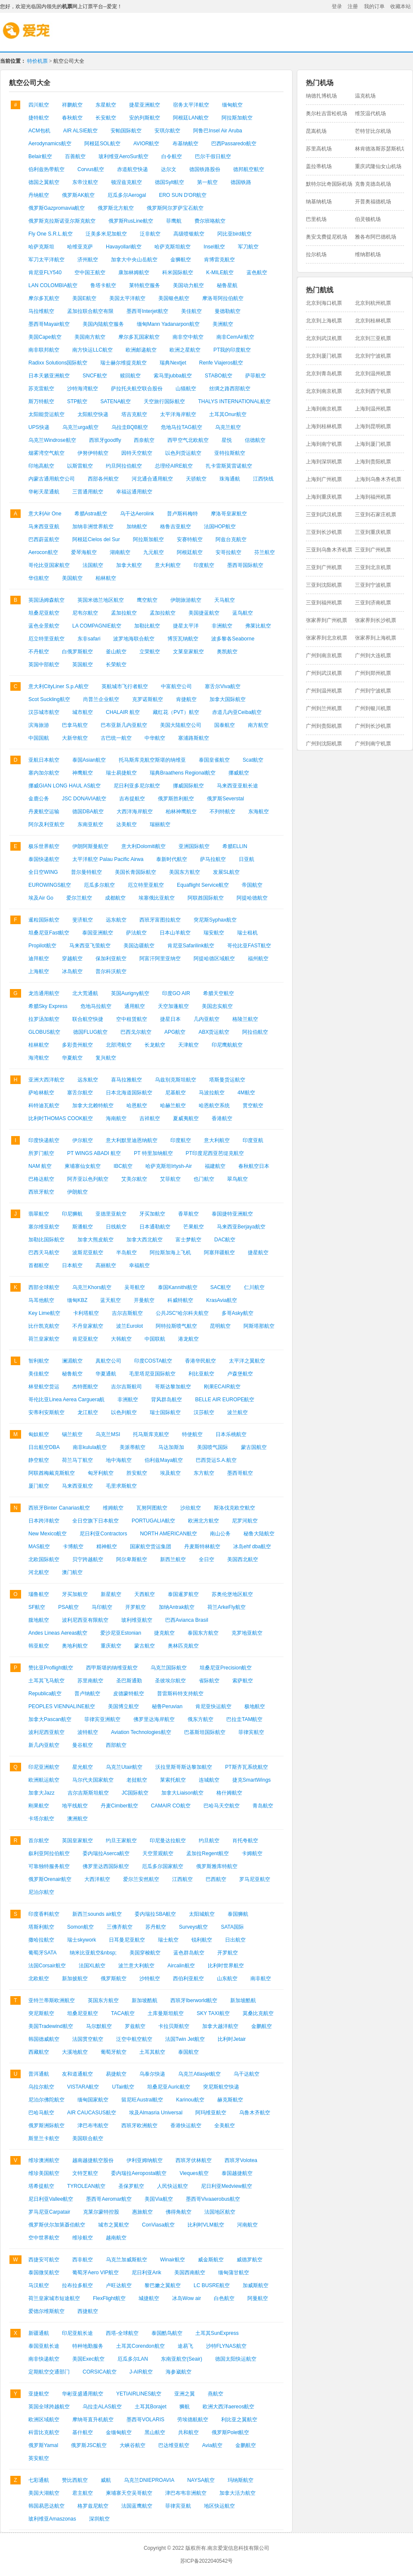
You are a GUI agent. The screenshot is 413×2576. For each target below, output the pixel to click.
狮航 (184, 2407)
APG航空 (174, 1032)
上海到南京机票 (324, 409)
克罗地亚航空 (246, 1633)
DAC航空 (224, 1240)
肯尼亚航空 (85, 1339)
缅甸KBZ (77, 1300)
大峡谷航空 (132, 2445)
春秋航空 (72, 118)
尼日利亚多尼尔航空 (137, 786)
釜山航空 (116, 652)
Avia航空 (212, 2445)
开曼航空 (144, 1300)
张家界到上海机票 (375, 638)
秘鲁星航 (227, 285)
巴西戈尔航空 (135, 1032)
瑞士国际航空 (165, 1412)
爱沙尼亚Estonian (120, 1633)
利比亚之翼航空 (239, 2420)
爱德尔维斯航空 (46, 2311)
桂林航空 (38, 1045)
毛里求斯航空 (121, 1486)
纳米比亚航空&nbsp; (93, 1953)
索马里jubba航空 (173, 376)
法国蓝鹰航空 (136, 2506)
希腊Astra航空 (90, 514)
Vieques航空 (193, 2173)
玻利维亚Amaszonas (52, 2519)
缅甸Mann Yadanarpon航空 (168, 324)
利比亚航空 (201, 1374)
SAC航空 (220, 1287)
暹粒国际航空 (43, 920)
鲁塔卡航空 (103, 285)
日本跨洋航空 (43, 1521)
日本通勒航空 (154, 1227)
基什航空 (82, 2432)
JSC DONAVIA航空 (84, 799)
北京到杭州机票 (373, 303)
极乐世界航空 (43, 846)
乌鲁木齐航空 (254, 2113)
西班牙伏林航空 (194, 2160)
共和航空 (188, 2432)
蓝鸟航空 (242, 613)
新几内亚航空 (43, 1745)
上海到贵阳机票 (373, 462)
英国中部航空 (43, 665)
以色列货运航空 (183, 453)
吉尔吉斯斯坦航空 (88, 1793)
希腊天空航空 (218, 993)
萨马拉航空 (213, 859)
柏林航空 (106, 578)
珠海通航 (229, 479)
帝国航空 (252, 885)
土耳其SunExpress (217, 2333)
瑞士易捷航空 (121, 773)
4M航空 (246, 1093)
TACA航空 (123, 2013)
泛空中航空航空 (134, 2039)
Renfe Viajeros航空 (221, 363)
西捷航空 (87, 2311)
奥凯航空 (227, 652)
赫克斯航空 (230, 2100)
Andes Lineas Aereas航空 (57, 1633)
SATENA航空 (115, 401)
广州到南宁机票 (373, 744)
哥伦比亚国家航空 (49, 565)
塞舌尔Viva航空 (222, 686)
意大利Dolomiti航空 (143, 846)
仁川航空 (254, 1287)
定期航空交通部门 (49, 2372)
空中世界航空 (43, 2238)
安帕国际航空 (126, 131)
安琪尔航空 (167, 131)
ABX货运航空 (213, 1032)
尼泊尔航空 (41, 1892)
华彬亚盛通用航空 (82, 2394)
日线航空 (116, 1227)
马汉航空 (38, 2285)
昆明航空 (220, 1326)
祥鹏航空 (72, 105)
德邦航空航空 (248, 169)
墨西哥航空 (240, 1473)
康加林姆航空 (133, 273)
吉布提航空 (132, 799)
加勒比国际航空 (46, 1240)
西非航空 (82, 2260)
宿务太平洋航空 (191, 105)
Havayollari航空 (124, 247)
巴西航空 (216, 1879)
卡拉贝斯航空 (173, 2026)
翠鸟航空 (237, 1179)
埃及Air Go (40, 898)
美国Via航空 (159, 2199)
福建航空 (215, 1166)
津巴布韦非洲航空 (185, 2493)
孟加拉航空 (124, 613)
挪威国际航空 (188, 786)
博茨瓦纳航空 (182, 639)
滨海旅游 (38, 725)
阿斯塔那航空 (258, 1326)
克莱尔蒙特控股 (101, 2212)
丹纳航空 (38, 195)
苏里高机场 (319, 149)
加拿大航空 (129, 565)
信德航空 (255, 440)
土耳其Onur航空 (228, 414)
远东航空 (116, 920)
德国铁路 (241, 182)
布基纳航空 (185, 144)
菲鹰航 (174, 221)
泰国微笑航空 (43, 2273)
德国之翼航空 (43, 182)
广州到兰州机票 (324, 708)
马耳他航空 (41, 1300)
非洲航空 (222, 626)
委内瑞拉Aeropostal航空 (138, 2173)
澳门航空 (72, 1572)
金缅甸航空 (119, 2432)
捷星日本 (170, 1019)
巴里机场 (316, 219)
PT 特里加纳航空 (153, 1153)
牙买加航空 (152, 1214)
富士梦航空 (188, 1240)
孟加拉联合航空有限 (90, 311)
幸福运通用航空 (134, 492)
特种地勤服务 (87, 2346)
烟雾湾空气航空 (46, 453)
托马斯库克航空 (151, 1434)
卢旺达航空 (119, 2285)
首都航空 (38, 1265)
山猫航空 (186, 389)
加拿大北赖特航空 (93, 1106)
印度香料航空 (43, 1914)
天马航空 (224, 600)
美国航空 (72, 578)
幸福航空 (139, 1265)
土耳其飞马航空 (46, 1681)
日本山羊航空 (175, 933)
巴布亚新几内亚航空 (124, 725)
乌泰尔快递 (152, 2074)
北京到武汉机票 (324, 338)
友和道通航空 (77, 2074)
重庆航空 (111, 1646)
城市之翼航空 (113, 2225)
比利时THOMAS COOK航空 (60, 1118)
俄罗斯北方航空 (116, 208)
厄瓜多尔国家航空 (162, 1866)
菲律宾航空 (251, 1732)
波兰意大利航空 (136, 1966)
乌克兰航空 (228, 427)
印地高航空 (41, 466)
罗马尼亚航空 (254, 1879)
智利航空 (38, 1361)
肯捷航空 (186, 699)
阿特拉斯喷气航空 (176, 1326)
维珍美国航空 (43, 2173)
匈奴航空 (38, 1434)
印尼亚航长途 (77, 2333)
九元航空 (153, 552)
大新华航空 (75, 738)
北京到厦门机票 (324, 356)
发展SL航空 (226, 872)
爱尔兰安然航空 (141, 1879)
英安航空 (38, 2458)
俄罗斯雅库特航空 (216, 1866)
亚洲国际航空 (194, 846)
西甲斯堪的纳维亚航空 (112, 1668)
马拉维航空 (41, 311)
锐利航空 (201, 1940)
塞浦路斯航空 (193, 738)
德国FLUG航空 (90, 1032)
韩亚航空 (38, 1646)
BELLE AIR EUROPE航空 (224, 1400)
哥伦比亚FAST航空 (249, 946)
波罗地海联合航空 (133, 639)
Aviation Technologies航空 (141, 1732)
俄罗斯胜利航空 (176, 799)
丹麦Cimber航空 (119, 1806)
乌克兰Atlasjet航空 (199, 2074)
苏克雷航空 (41, 389)
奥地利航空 (75, 1646)
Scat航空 (253, 760)
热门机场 (319, 82)
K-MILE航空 (220, 273)
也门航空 (204, 1179)
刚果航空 (38, 1806)
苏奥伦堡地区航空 (232, 1594)
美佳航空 (191, 311)
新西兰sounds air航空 (97, 1914)
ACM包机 (39, 131)
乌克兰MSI (108, 1434)
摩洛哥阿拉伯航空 (222, 298)
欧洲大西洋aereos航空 (229, 2407)
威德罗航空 (249, 2260)
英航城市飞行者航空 (125, 686)
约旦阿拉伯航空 (124, 466)
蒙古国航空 (254, 1447)
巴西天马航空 (43, 1253)
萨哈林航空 (41, 1093)
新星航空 (111, 1594)
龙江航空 (87, 1412)
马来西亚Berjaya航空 (241, 1227)
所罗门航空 (41, 1153)
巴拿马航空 (75, 725)
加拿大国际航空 (228, 699)
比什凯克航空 (43, 1326)
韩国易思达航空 (46, 2506)
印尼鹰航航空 (227, 1045)
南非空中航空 (188, 337)
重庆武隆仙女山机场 (378, 166)
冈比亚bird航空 (234, 234)
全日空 (206, 1559)
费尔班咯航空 (209, 221)
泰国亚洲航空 (97, 933)
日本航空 (72, 1265)
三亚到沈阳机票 (324, 585)
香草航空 (188, 1214)
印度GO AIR (176, 993)
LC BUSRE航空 (212, 2285)
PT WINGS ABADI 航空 (94, 1153)
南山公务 (220, 1534)
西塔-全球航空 (122, 2333)
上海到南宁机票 (324, 444)
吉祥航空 (149, 1118)
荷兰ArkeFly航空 (226, 1607)
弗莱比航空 (258, 626)
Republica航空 (45, 1694)
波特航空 (87, 1732)
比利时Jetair (232, 2039)
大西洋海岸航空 (135, 812)
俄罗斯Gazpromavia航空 (56, 208)
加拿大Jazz (41, 1793)
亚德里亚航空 (111, 1214)
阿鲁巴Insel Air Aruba (217, 131)
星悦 (227, 440)
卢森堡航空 (240, 1374)
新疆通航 (38, 2333)
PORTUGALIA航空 (153, 1521)
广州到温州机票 (324, 691)
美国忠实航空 (217, 1006)
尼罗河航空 (245, 1521)
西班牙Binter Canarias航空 (59, 1508)
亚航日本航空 (43, 760)
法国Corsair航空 (47, 1966)
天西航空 (144, 1594)
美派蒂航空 (132, 1447)
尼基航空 (175, 1093)
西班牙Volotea (241, 2160)
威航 (106, 2480)
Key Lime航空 (44, 1313)
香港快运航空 (185, 2126)
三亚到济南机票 (373, 603)
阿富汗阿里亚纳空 (160, 959)
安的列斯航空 (144, 118)
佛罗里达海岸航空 (154, 1719)
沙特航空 (149, 1979)
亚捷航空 (38, 2394)
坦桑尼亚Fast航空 (48, 933)
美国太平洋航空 (127, 298)
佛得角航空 (178, 2212)
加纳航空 (136, 527)
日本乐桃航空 (231, 1434)
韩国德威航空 (43, 2039)
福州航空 (258, 959)
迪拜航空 (38, 959)
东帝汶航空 (85, 182)
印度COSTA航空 (153, 1361)
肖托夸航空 (245, 1841)
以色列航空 (124, 1412)
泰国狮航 (238, 1914)
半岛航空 (126, 1253)
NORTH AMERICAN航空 (168, 1534)
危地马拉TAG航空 (181, 427)
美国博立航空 (123, 1706)
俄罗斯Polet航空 (230, 2432)
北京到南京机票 (324, 391)
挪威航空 (238, 773)
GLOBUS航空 (44, 1032)
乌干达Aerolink (137, 514)
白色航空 (224, 2298)
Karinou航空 (190, 2100)
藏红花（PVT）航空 (176, 712)
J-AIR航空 (141, 2372)
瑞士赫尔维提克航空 (123, 363)
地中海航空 (119, 1460)
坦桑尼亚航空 (43, 613)
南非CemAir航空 (235, 337)
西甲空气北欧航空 (188, 440)
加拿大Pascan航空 (49, 1719)
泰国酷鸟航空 (166, 2333)
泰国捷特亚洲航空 (232, 1214)
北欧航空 (38, 1979)
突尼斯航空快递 (221, 2087)
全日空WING (43, 872)
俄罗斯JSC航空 (89, 2445)
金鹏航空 (261, 2026)
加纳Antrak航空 (176, 1607)
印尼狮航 (72, 1214)
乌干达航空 (246, 2074)
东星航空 (106, 105)
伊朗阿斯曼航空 (90, 846)
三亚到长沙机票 (324, 532)
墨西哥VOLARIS (145, 2420)
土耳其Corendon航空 (140, 2346)
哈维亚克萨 (80, 247)
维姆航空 (113, 1508)
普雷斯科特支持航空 (180, 1694)
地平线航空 (75, 1806)
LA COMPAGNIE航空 (96, 626)
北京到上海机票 (324, 321)
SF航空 (36, 1607)
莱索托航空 (173, 1780)
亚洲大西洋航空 (46, 1080)
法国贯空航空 (87, 2039)
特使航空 (192, 1434)
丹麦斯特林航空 (202, 1547)
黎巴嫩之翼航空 (163, 2285)
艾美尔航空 (134, 1179)
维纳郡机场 (368, 254)
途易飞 (185, 2346)
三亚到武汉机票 (324, 515)
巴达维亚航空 (173, 2445)
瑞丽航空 (160, 824)
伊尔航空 (82, 1140)
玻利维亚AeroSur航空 (123, 156)
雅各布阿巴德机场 (375, 237)
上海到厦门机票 (373, 444)
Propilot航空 (42, 946)
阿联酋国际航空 (206, 898)
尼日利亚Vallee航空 (50, 2199)
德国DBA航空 (88, 812)
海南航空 (116, 1118)
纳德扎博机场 (321, 96)
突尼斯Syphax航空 (215, 920)
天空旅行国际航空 (164, 401)
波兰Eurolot (129, 1326)
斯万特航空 (41, 401)
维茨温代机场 (370, 113)
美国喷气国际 (212, 1447)
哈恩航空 (136, 1106)
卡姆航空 (252, 1853)
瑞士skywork (81, 1940)
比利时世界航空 (226, 1966)
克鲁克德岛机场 (373, 184)
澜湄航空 (72, 1361)
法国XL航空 (92, 1966)
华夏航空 (72, 1058)
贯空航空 (253, 1106)
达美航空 (126, 824)
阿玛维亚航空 (210, 2113)
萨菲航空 (255, 376)
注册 (353, 6)
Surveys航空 (193, 1927)
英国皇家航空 (77, 1841)
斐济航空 (82, 920)
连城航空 (209, 1780)
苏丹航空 (155, 1927)
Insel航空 (214, 247)
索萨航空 (242, 1681)
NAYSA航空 (201, 2480)
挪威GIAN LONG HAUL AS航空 (64, 786)
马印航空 (102, 1607)
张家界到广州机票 (326, 620)
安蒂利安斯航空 (46, 1412)
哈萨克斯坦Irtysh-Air (168, 1166)
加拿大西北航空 (144, 1240)
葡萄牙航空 (113, 2052)
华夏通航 (106, 1374)
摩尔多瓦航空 (43, 298)
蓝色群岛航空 (188, 1953)
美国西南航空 (189, 2273)
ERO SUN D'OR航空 (182, 195)
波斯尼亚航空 (87, 1253)
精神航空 (106, 1547)
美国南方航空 (89, 337)
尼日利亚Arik (146, 2273)
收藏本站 (400, 6)
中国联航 (155, 1339)
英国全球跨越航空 (49, 2407)
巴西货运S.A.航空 (216, 1460)
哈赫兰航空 (173, 1106)
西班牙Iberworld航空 (193, 2000)
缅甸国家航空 (92, 2100)
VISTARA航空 (83, 2087)
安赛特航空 (190, 539)
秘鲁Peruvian (167, 1706)
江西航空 (182, 1879)
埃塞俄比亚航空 (157, 898)
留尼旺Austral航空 (142, 2100)
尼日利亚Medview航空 (226, 2186)
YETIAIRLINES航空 (138, 2394)
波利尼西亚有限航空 (85, 1620)
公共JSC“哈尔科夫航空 (182, 1313)
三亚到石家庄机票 (375, 515)
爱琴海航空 (84, 552)
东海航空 (258, 812)
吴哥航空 (134, 1287)
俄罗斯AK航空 (78, 195)
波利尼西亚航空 (46, 1732)
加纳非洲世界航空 (93, 527)
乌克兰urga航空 (80, 427)
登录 (337, 6)
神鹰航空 (82, 773)
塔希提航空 (41, 2186)
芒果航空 (193, 1227)
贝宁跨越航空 (87, 1559)
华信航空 (38, 578)
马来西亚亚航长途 (237, 786)
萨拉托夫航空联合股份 (137, 389)
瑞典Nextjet (173, 363)
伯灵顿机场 (368, 219)
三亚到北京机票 (373, 567)
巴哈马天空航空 (221, 1806)
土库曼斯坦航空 (166, 2013)
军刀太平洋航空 (46, 260)
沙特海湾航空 (82, 389)
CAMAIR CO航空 (171, 1806)
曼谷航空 (82, 1745)
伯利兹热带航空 (46, 169)
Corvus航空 (90, 169)
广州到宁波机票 (373, 691)
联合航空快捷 (87, 1019)
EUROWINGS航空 (49, 885)
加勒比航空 (147, 626)
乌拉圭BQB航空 (129, 427)
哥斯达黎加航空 (173, 1387)
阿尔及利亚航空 (46, 824)
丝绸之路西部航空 (229, 389)
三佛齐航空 (120, 1927)
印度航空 (204, 565)
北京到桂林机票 (373, 321)
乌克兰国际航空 (169, 1668)
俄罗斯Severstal (225, 799)
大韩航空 (121, 1339)
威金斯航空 (211, 2260)
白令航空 (171, 156)
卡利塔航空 (86, 1313)
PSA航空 (68, 1607)
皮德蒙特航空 (128, 1694)
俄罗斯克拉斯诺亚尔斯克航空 (62, 221)
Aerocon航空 (43, 552)
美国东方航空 (184, 872)
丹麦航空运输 (43, 812)
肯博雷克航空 (219, 260)
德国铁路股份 (204, 169)
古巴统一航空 (116, 738)
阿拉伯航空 (255, 1032)
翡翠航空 (38, 1214)
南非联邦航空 (43, 350)
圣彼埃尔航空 (170, 1681)
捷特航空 (38, 118)
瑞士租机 (247, 933)
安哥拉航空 (228, 552)
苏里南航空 (90, 1681)
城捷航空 (149, 2298)
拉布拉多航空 (77, 2285)
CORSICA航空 (100, 2372)
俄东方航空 (200, 1719)
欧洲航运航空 (43, 1780)
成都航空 (115, 898)
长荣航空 (116, 665)
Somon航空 (80, 1927)
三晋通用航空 (87, 492)
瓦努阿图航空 (151, 1508)
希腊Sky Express (48, 1006)
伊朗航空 (77, 1192)
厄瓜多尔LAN (132, 2359)
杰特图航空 (85, 1387)
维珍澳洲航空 (43, 2160)
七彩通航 (38, 2480)
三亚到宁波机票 (373, 585)
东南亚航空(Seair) (181, 2359)
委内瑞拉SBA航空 (155, 1914)
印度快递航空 (43, 1140)
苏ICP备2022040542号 (206, 2561)
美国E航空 (84, 298)
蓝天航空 (110, 1300)
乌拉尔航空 (41, 2087)
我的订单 (374, 6)
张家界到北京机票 (326, 638)
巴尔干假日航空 (213, 156)
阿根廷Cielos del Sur (96, 539)
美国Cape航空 (45, 337)
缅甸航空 (232, 105)
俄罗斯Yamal (43, 2445)
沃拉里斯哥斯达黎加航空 (183, 1767)
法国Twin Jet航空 (185, 2039)
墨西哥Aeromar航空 (109, 2199)
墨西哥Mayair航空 (49, 324)
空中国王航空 (89, 273)
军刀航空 (248, 247)
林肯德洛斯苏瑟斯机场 (381, 149)
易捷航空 (116, 2074)
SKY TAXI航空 (213, 2013)
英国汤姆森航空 (46, 600)
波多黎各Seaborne (232, 639)
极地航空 (254, 1706)
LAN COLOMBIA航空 (52, 285)
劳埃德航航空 (192, 2420)
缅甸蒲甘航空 (233, 2273)
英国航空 (82, 665)
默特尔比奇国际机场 (329, 184)
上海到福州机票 (373, 497)
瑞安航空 (213, 933)
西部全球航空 (43, 1287)
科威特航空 (180, 1300)
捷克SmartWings (251, 1780)
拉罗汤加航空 (43, 1019)
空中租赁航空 (131, 1019)
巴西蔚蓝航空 (43, 539)
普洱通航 (38, 2074)
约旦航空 (209, 1841)
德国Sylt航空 (169, 182)
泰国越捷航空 (237, 2173)
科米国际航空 (177, 273)
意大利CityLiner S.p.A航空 (58, 686)
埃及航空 (170, 1473)
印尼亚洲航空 (43, 1767)
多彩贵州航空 (77, 1045)
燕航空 (215, 2394)
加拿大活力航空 (237, 2493)
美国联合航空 (87, 2138)
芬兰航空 (264, 552)
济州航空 (87, 260)
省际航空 (209, 1681)
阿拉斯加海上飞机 (170, 1253)
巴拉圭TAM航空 (244, 1719)
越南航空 (116, 2238)
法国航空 (93, 565)
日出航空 (235, 1940)
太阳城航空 (202, 1914)
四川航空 (38, 105)
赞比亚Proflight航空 (50, 1668)
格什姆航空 (229, 1793)
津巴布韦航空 (92, 2126)
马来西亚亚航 (43, 527)
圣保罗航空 (131, 2186)
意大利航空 (168, 565)
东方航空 (204, 1473)
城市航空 (82, 712)
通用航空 (134, 1006)
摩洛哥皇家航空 (229, 514)
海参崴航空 (178, 2372)
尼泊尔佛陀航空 (46, 2100)
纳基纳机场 (319, 202)
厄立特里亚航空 (46, 639)
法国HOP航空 (220, 527)
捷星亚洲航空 (144, 105)
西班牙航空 (41, 1192)
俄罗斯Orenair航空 (49, 1879)
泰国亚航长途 (43, 2346)
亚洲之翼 (184, 2394)
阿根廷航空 (190, 552)
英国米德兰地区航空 (100, 600)
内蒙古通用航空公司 (51, 479)
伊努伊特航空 (92, 453)
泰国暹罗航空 (183, 1594)
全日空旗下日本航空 (95, 1521)
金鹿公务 (38, 799)
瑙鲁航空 (38, 1594)
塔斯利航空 (41, 1927)
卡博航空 (73, 1547)
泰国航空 (188, 2052)
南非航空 (260, 1979)
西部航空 (116, 1745)
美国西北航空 (242, 1559)
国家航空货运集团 (150, 1547)
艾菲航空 (170, 1179)
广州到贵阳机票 (324, 726)
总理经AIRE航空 (174, 466)
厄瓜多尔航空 (99, 885)
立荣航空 (149, 652)
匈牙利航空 (101, 1473)
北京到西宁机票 (373, 391)
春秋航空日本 (253, 1166)
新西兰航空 (173, 1559)
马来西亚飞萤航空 (90, 946)
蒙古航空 (144, 1646)
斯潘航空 (82, 1227)
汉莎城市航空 (43, 712)
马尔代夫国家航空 (93, 1780)
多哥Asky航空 (237, 1313)
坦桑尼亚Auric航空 (168, 2087)
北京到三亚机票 (373, 338)
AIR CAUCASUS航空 (91, 2113)
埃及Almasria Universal (155, 2113)
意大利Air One (45, 514)
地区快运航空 (219, 2506)
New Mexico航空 (47, 1534)
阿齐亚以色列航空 (87, 1179)
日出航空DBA (44, 1447)
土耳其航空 (152, 2052)
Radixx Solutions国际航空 (57, 363)
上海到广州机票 (324, 479)
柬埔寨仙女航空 (83, 1166)
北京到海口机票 (324, 303)
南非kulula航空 (90, 1447)
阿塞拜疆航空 (219, 1253)
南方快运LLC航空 (92, 350)
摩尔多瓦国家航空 (139, 337)
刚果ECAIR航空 (222, 1387)
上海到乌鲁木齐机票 (378, 479)
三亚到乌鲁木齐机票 (329, 550)
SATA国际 (232, 1927)
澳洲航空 (77, 1819)
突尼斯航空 (41, 2013)
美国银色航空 (173, 298)
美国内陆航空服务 (103, 324)
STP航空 (77, 401)
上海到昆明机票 (373, 426)
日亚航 (246, 859)
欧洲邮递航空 (141, 350)
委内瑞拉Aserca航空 (106, 1853)
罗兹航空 (135, 2026)
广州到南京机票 (324, 655)
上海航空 (38, 971)
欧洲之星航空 (185, 350)
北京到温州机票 (373, 374)
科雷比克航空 (43, 2432)
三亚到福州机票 (324, 603)
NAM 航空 (40, 1166)
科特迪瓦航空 (43, 1106)
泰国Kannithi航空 (177, 1287)
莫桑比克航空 (258, 2013)
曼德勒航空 (227, 311)
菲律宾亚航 (178, 2506)
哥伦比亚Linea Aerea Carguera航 (66, 1400)
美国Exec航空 (88, 2359)
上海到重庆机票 (324, 497)
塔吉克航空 (134, 414)
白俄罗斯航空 (77, 652)
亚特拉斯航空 (229, 453)
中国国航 (38, 738)
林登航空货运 (43, 1387)
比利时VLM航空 (206, 2225)
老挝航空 (136, 1780)
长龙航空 (155, 1045)
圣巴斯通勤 (129, 1681)
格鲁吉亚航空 (175, 527)
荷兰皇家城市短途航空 (54, 2298)
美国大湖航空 (43, 2493)
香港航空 (222, 1118)
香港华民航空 (200, 1361)
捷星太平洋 (186, 626)
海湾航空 (38, 1058)
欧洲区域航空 (43, 2420)
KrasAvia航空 (221, 1300)
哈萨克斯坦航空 (172, 247)
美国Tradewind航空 (50, 2026)
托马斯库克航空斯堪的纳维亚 (152, 760)
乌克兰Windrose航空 (52, 440)
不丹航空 (38, 652)
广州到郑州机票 (373, 673)
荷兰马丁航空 (77, 1460)
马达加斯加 (171, 1447)
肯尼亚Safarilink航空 (190, 946)
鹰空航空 (147, 600)
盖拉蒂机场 (319, 166)
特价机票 (37, 61)
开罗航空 (135, 1607)
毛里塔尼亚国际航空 (152, 1374)
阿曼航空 (257, 2298)
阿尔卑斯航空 (131, 1559)
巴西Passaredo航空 (233, 144)
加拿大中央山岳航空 (134, 260)
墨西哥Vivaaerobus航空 (213, 2199)
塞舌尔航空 (80, 1093)
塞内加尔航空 (43, 773)
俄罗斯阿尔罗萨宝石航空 (175, 208)
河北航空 (38, 1572)
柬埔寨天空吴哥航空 (129, 2493)
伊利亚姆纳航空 (144, 2160)
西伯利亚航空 (188, 1979)
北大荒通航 (85, 993)
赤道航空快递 (132, 169)
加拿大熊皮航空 (95, 1240)
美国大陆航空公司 (180, 725)
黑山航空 (155, 2432)
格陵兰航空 (245, 1019)
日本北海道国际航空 (129, 1093)
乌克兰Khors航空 (91, 1287)
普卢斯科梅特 (182, 514)
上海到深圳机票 (324, 462)
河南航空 (247, 2225)
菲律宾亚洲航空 (102, 1719)
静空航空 (38, 1460)
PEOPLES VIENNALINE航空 (61, 1706)
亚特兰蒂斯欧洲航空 (51, 2000)
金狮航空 (180, 260)
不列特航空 (222, 812)
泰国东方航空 (203, 1633)
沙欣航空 (190, 1508)
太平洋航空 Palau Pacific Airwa (107, 859)
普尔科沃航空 (111, 971)
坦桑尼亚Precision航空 (226, 1668)
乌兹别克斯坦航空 (175, 1080)
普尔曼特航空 (86, 872)
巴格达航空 (41, 1179)
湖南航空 (120, 552)
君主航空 (82, 2493)
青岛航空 (263, 1806)
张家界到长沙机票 (375, 620)
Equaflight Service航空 (203, 885)
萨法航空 (136, 933)
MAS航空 (39, 1547)
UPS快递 (38, 427)
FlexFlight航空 (109, 2298)
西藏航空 (38, 2052)
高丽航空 (106, 1265)
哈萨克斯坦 (41, 247)
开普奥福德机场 (373, 202)
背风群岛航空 (166, 1400)
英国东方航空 (103, 2000)
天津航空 (188, 1045)
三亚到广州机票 (373, 550)
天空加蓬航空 (173, 1006)
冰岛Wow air (186, 2298)
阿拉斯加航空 (237, 118)
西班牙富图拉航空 (160, 920)
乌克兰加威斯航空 (126, 2260)
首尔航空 (38, 1841)
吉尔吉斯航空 (127, 1313)
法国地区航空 (219, 2212)
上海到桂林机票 (324, 426)
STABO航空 (218, 376)
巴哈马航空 (41, 2113)
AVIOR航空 (146, 144)
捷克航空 (164, 1633)
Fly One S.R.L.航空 (50, 234)
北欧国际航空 (43, 1559)
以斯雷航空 (80, 466)
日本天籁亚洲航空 (49, 376)
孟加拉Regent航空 (207, 1853)
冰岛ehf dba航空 (252, 1547)
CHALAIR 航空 (123, 712)
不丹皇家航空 (87, 1326)
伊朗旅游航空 (185, 600)
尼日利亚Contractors (103, 1534)
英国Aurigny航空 (130, 993)
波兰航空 (237, 1412)
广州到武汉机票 (324, 673)
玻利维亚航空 (136, 1620)
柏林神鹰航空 (181, 812)
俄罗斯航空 (113, 1979)
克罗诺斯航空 (147, 699)
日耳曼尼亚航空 (127, 1940)
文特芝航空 (85, 2173)
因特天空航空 (136, 453)
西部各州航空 (103, 479)
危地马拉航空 (95, 1006)
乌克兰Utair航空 (124, 1767)
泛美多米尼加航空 (106, 234)
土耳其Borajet (150, 2407)
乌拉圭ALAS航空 (102, 2407)
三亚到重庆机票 (373, 532)
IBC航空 (123, 1166)
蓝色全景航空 (43, 626)
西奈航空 (144, 440)
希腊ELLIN (234, 846)
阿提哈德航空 (252, 898)
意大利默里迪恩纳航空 (131, 1140)
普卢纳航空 (87, 1694)
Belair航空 (40, 156)
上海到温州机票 (373, 409)
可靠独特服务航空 (49, 1866)
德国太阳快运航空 (235, 2359)
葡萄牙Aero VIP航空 (95, 2273)
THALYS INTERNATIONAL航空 (234, 401)
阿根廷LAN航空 (191, 118)
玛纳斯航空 (240, 2480)
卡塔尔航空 (41, 1819)
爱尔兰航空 (79, 898)
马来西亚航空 (77, 1486)
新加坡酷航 (144, 2000)
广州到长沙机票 (373, 726)
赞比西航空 (75, 2480)
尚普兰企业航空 (101, 699)
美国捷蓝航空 (203, 613)
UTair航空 (123, 2087)
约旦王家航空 (121, 1841)
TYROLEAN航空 (86, 2186)
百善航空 (75, 156)
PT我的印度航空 (232, 350)
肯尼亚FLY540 (45, 273)
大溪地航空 (75, 2052)
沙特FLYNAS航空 (226, 2346)
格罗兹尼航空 (92, 2506)
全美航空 (224, 2126)
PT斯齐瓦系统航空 (246, 1767)
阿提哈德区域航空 (214, 959)
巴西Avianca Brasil (186, 1620)
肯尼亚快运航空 (213, 1706)
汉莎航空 (204, 1412)
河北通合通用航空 (152, 479)
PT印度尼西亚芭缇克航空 (215, 1153)
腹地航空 (38, 1620)
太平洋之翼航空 (247, 1361)
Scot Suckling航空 (49, 699)
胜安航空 (136, 1473)
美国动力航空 (188, 285)
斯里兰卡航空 (43, 2138)
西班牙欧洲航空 (139, 2126)
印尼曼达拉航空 (168, 1841)
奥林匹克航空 (183, 1646)
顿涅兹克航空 (126, 182)
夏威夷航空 (186, 1118)
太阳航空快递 (92, 414)
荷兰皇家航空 (43, 1339)
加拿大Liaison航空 (182, 1793)
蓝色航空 (257, 273)
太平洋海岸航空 (178, 414)
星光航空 (82, 1767)
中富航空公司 (176, 686)
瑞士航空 (168, 1940)
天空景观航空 (157, 1853)
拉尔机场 (316, 254)
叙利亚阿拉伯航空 (49, 1853)
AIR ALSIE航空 (80, 131)
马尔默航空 (99, 2026)
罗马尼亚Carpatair (49, 2212)
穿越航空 (72, 959)
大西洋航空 (97, 1879)
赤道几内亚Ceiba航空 (237, 712)
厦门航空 (38, 1486)
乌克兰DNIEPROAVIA (149, 2480)
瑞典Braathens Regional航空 (183, 773)
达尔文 (168, 169)
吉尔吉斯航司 (126, 1387)
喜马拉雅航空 (126, 1080)
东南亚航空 (90, 824)
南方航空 (258, 725)
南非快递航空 (43, 2359)
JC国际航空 (135, 1793)
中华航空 (155, 738)
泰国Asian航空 (89, 760)
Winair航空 (172, 2260)
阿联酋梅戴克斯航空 (51, 1473)
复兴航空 (106, 1058)
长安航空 (106, 118)
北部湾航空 (119, 1045)
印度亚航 (253, 1140)
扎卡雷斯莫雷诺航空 (229, 466)
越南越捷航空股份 (93, 2160)
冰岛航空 (72, 971)
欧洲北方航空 (203, 1521)
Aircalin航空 (180, 1966)
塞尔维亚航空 (43, 1227)
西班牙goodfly (105, 440)
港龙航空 (188, 1339)
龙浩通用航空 (43, 993)
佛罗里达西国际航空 (106, 1866)
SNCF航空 (95, 376)
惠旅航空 (142, 2212)
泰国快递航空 (43, 859)
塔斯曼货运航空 (227, 1080)
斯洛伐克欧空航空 (234, 1508)
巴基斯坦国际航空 (204, 1732)
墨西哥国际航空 (245, 565)
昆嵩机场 (316, 131)
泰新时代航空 (171, 859)
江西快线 (263, 479)
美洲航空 (223, 324)
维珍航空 (82, 2238)
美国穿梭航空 (144, 1953)
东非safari (88, 639)
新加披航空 (75, 1979)
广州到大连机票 (373, 655)
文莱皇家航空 (188, 652)
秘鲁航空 (72, 1374)
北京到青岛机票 (324, 374)
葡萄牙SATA (42, 1953)
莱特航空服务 (144, 285)
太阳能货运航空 (46, 414)
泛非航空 (150, 234)
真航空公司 (108, 1361)
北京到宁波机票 (373, 356)
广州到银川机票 (373, 708)
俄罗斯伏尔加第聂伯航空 (56, 2225)
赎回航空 (130, 376)
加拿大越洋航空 (220, 2026)
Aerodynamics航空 (49, 144)
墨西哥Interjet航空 (147, 311)
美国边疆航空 (138, 946)
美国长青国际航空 (135, 872)
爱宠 (60, 36)
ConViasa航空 (158, 2225)
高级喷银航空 (188, 234)
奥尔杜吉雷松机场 (326, 113)
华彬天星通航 (43, 492)
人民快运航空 (172, 2186)
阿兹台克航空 (231, 539)
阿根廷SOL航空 (102, 144)
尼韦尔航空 (85, 613)
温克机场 (365, 96)
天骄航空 (196, 479)
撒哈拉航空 (41, 1940)
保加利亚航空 (111, 959)
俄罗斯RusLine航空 (130, 221)
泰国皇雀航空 (214, 760)
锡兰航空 (72, 1434)
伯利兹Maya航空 (164, 1460)
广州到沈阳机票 (324, 744)
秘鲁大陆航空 (258, 1534)
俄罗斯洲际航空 (46, 2126)
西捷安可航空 (43, 2260)
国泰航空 (224, 725)
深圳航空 (99, 2519)
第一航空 (207, 182)
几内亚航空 (206, 1019)
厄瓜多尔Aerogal (127, 195)
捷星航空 (258, 1253)
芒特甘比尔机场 (373, 131)
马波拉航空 (212, 1093)
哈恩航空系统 (214, 1106)
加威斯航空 (255, 2285)
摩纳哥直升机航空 (93, 2420)
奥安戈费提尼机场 (326, 237)
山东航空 (227, 1979)
